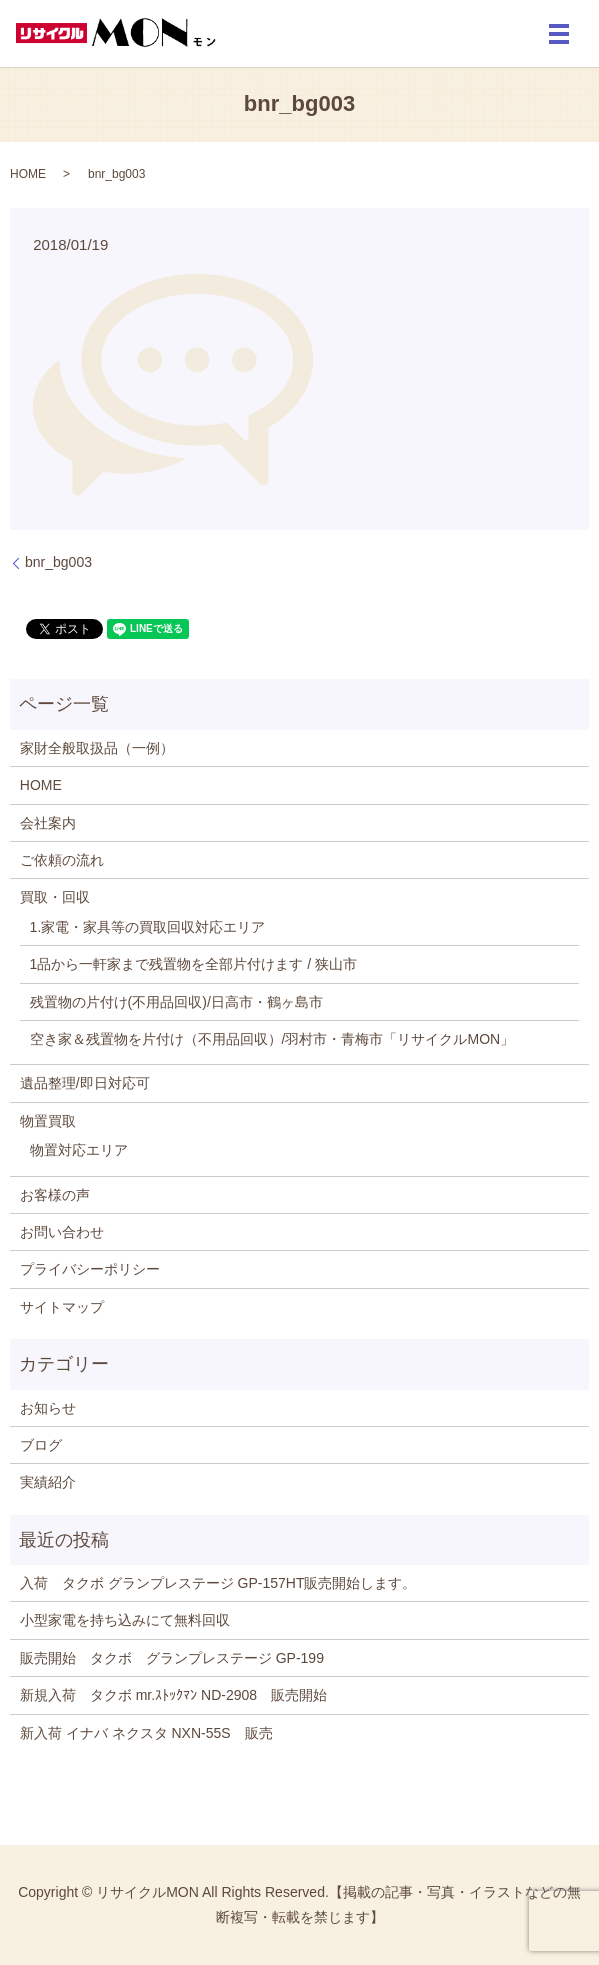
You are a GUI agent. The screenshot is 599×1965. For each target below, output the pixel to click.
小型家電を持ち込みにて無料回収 (125, 1620)
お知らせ (48, 1408)
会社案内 (48, 823)
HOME (28, 174)
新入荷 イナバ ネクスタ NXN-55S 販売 (146, 1733)
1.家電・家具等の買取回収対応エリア (148, 927)
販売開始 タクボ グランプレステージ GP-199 (179, 1658)
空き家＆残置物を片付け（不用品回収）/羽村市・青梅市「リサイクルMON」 (272, 1039)
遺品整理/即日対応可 (85, 1083)
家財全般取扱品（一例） (97, 748)
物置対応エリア (79, 1150)
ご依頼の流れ (62, 860)
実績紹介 (48, 1482)
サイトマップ (62, 1307)
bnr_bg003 (58, 562)
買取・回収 (55, 897)
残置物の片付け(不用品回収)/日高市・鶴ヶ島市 (176, 1002)
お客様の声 (55, 1195)
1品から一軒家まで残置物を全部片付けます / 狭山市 (193, 964)
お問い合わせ (62, 1232)
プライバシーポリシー (90, 1269)
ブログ (41, 1445)
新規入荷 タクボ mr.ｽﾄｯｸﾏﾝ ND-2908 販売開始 (173, 1695)
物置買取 (48, 1121)
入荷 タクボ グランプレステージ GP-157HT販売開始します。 (218, 1583)
